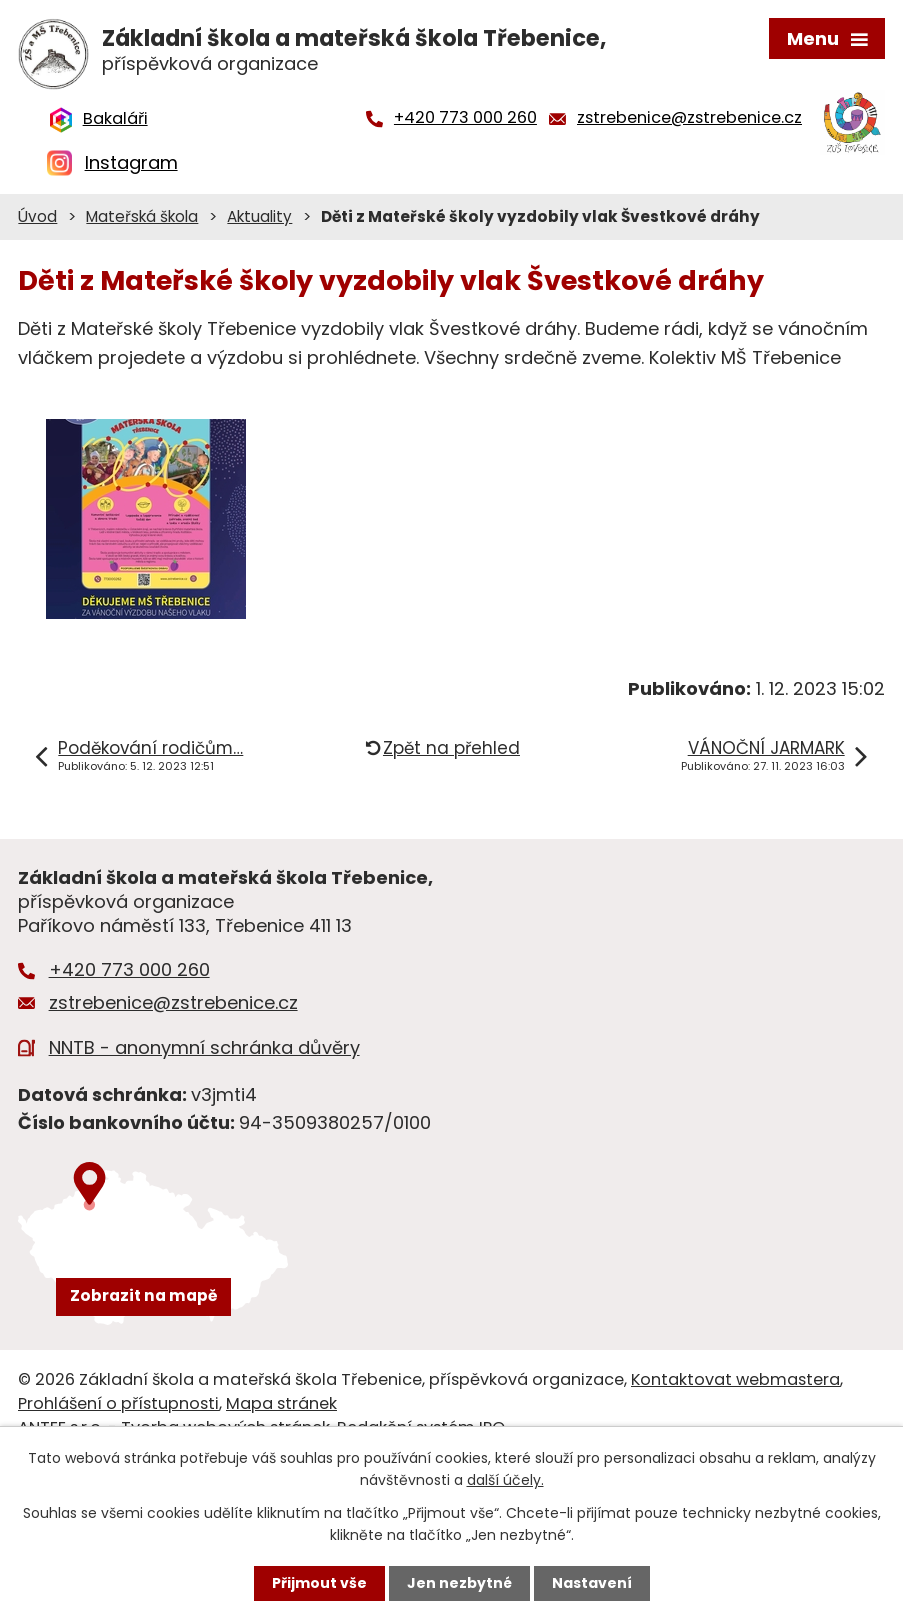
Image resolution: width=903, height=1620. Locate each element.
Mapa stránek (281, 1403)
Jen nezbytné (459, 1583)
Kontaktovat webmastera (735, 1379)
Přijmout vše (319, 1583)
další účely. (505, 1480)
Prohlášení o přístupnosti (118, 1403)
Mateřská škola (142, 216)
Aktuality (259, 216)
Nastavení (592, 1583)
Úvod (37, 216)
